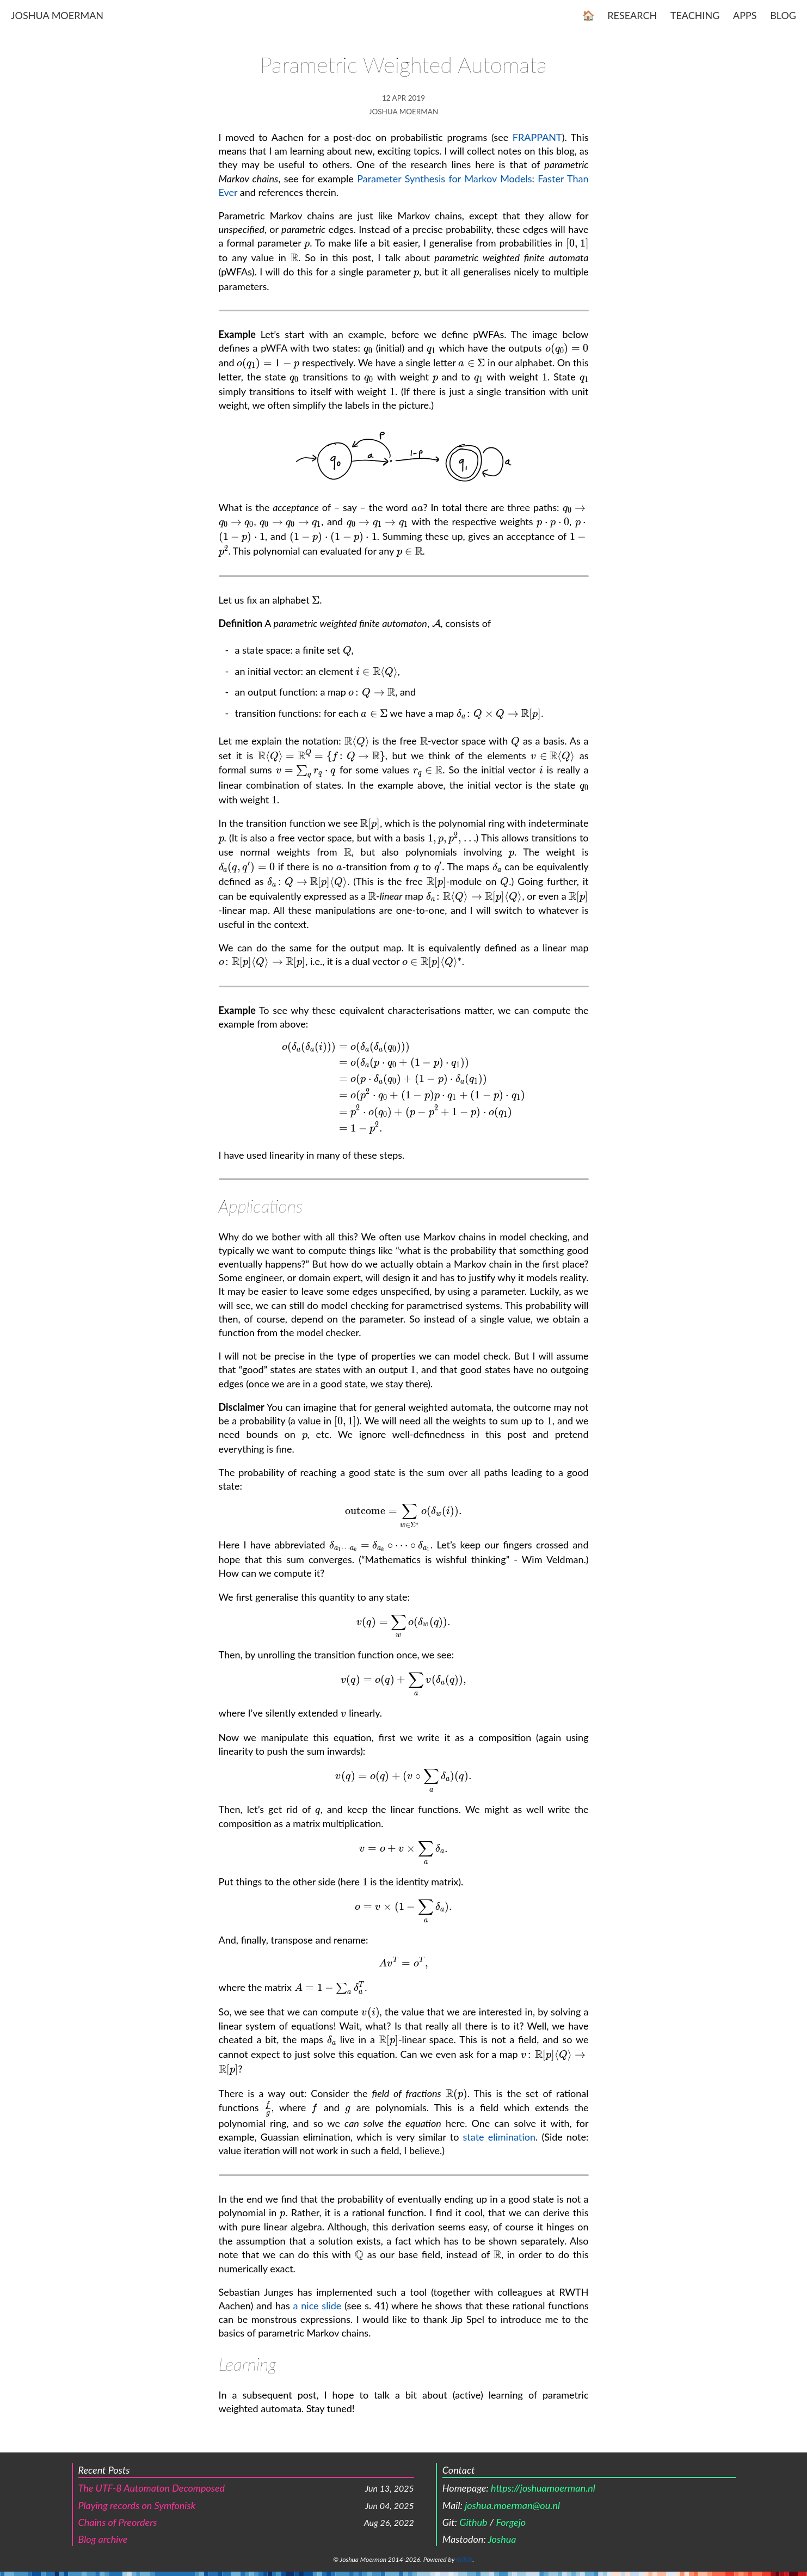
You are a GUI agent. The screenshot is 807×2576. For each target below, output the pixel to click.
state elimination (499, 2137)
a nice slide (317, 2305)
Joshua (502, 2539)
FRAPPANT (537, 137)
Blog (783, 15)
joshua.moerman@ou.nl (512, 2505)
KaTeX (464, 2559)
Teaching (695, 15)
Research (632, 15)
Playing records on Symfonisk (137, 2505)
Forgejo (511, 2522)
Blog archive (103, 2539)
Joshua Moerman (57, 15)
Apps (745, 15)
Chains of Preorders (117, 2522)
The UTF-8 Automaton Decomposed (151, 2488)
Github (473, 2522)
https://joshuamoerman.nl (543, 2488)
